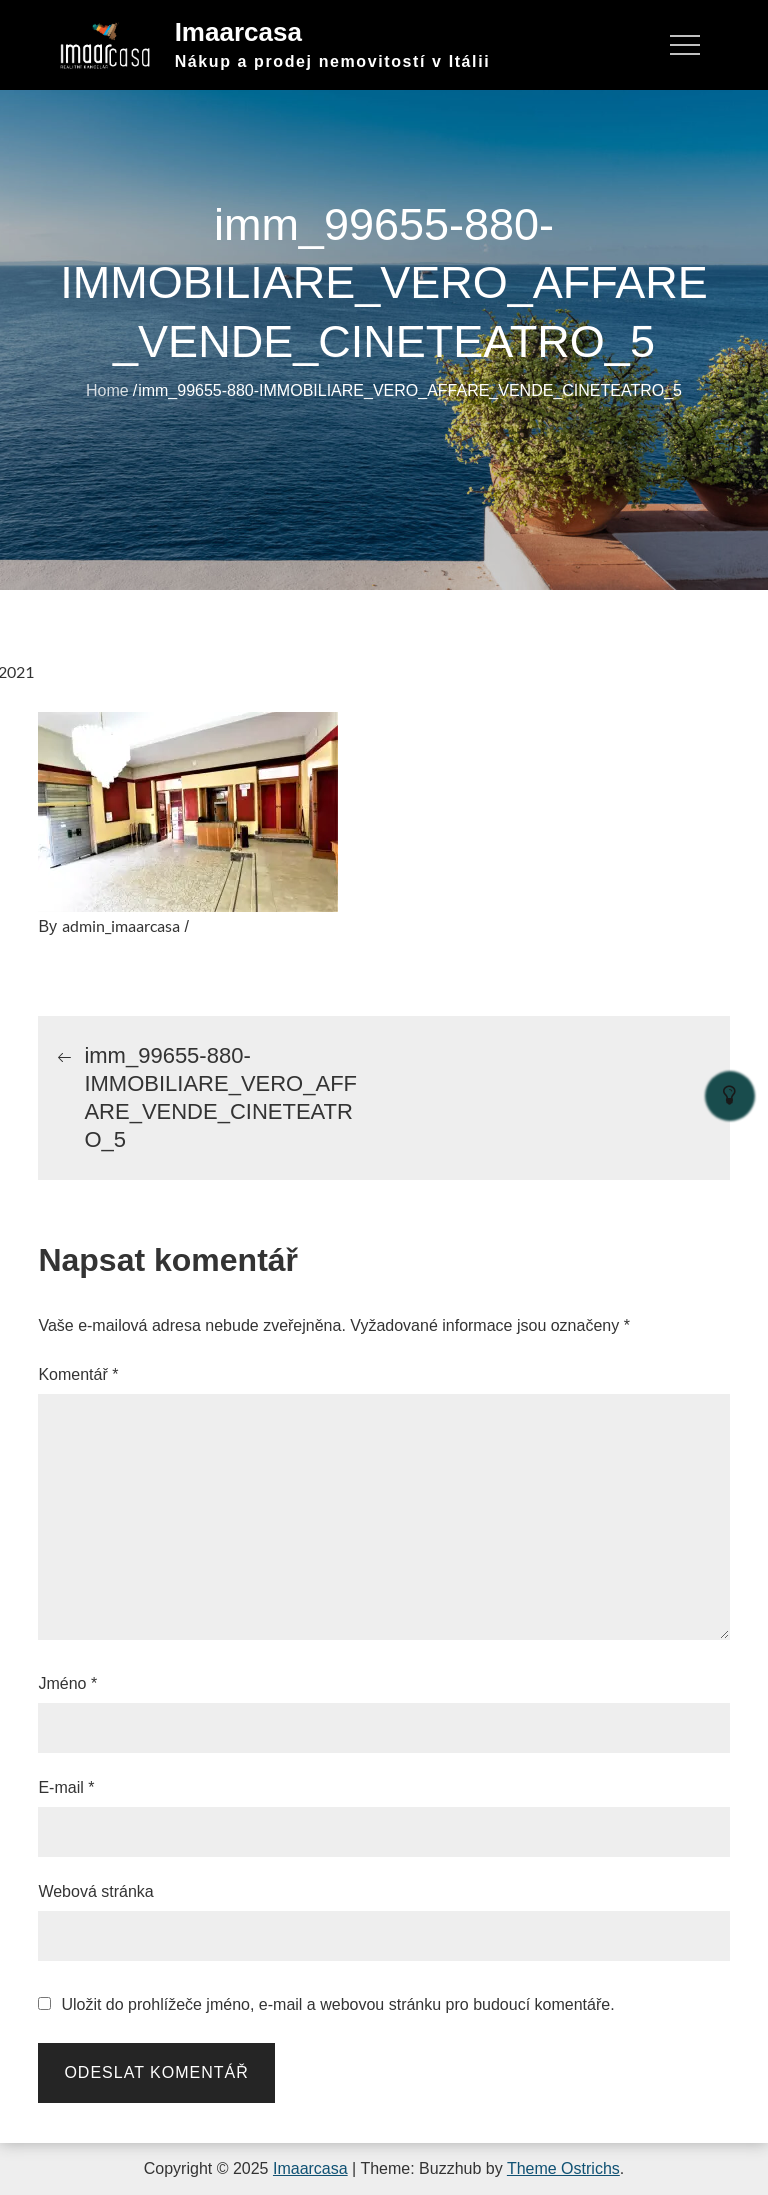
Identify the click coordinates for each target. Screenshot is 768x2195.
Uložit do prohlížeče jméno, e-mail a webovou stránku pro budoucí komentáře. (337, 2005)
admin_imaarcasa (121, 925)
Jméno (67, 1683)
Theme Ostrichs (563, 2168)
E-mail (66, 1787)
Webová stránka (95, 1891)
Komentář (78, 1374)
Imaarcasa (238, 32)
